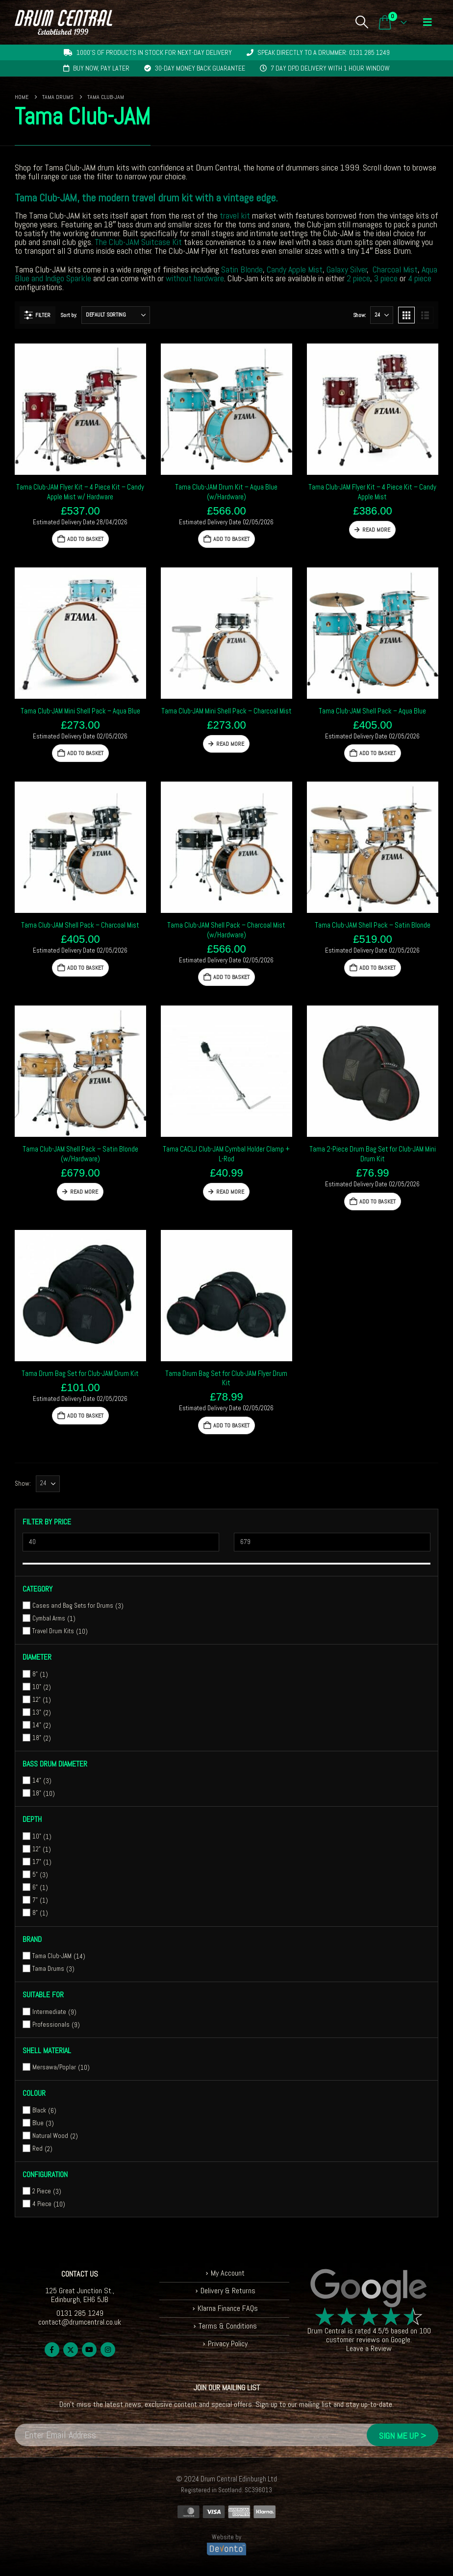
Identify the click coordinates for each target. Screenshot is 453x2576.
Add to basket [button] (85, 539)
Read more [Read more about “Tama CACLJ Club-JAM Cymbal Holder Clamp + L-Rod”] (230, 1192)
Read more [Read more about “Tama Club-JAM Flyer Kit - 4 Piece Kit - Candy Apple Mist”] (376, 530)
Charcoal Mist (395, 269)
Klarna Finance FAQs (228, 2308)
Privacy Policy (228, 2343)
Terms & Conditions (228, 2326)
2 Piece (41, 2191)
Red (37, 2148)
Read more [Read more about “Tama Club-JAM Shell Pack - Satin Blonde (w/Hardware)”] (84, 1192)
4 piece (419, 278)
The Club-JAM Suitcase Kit (138, 241)
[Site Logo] (63, 22)
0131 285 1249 (79, 2313)
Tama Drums (48, 1968)
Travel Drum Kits (53, 1631)
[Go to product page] (80, 409)
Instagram (108, 2349)
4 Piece (41, 2204)
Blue (38, 2123)
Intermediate (49, 2012)
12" (36, 1699)
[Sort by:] (115, 315)
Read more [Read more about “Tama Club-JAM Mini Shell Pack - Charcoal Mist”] (230, 744)
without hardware (195, 278)
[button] (361, 22)
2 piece (358, 278)
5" (35, 1874)
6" (35, 1887)
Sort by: (68, 315)
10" (36, 1687)
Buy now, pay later (101, 68)
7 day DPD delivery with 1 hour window (330, 68)
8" (35, 1674)
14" (36, 1725)
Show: (359, 315)
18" (36, 1738)
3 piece (386, 278)
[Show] (381, 315)
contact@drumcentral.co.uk (79, 2322)
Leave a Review (369, 2348)
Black (39, 2110)
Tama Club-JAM (52, 1956)
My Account (228, 2273)
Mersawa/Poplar (54, 2067)
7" (35, 1900)
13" (36, 1712)
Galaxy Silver (347, 269)
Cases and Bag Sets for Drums (72, 1605)
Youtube (89, 2349)
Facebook (52, 2349)
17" (36, 1862)
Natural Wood (50, 2136)
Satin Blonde (242, 269)
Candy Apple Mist (295, 269)
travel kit (235, 215)
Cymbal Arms (48, 1618)
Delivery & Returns (228, 2290)
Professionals (51, 2024)
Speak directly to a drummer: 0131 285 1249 (323, 52)
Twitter (70, 2349)
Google (400, 2339)
